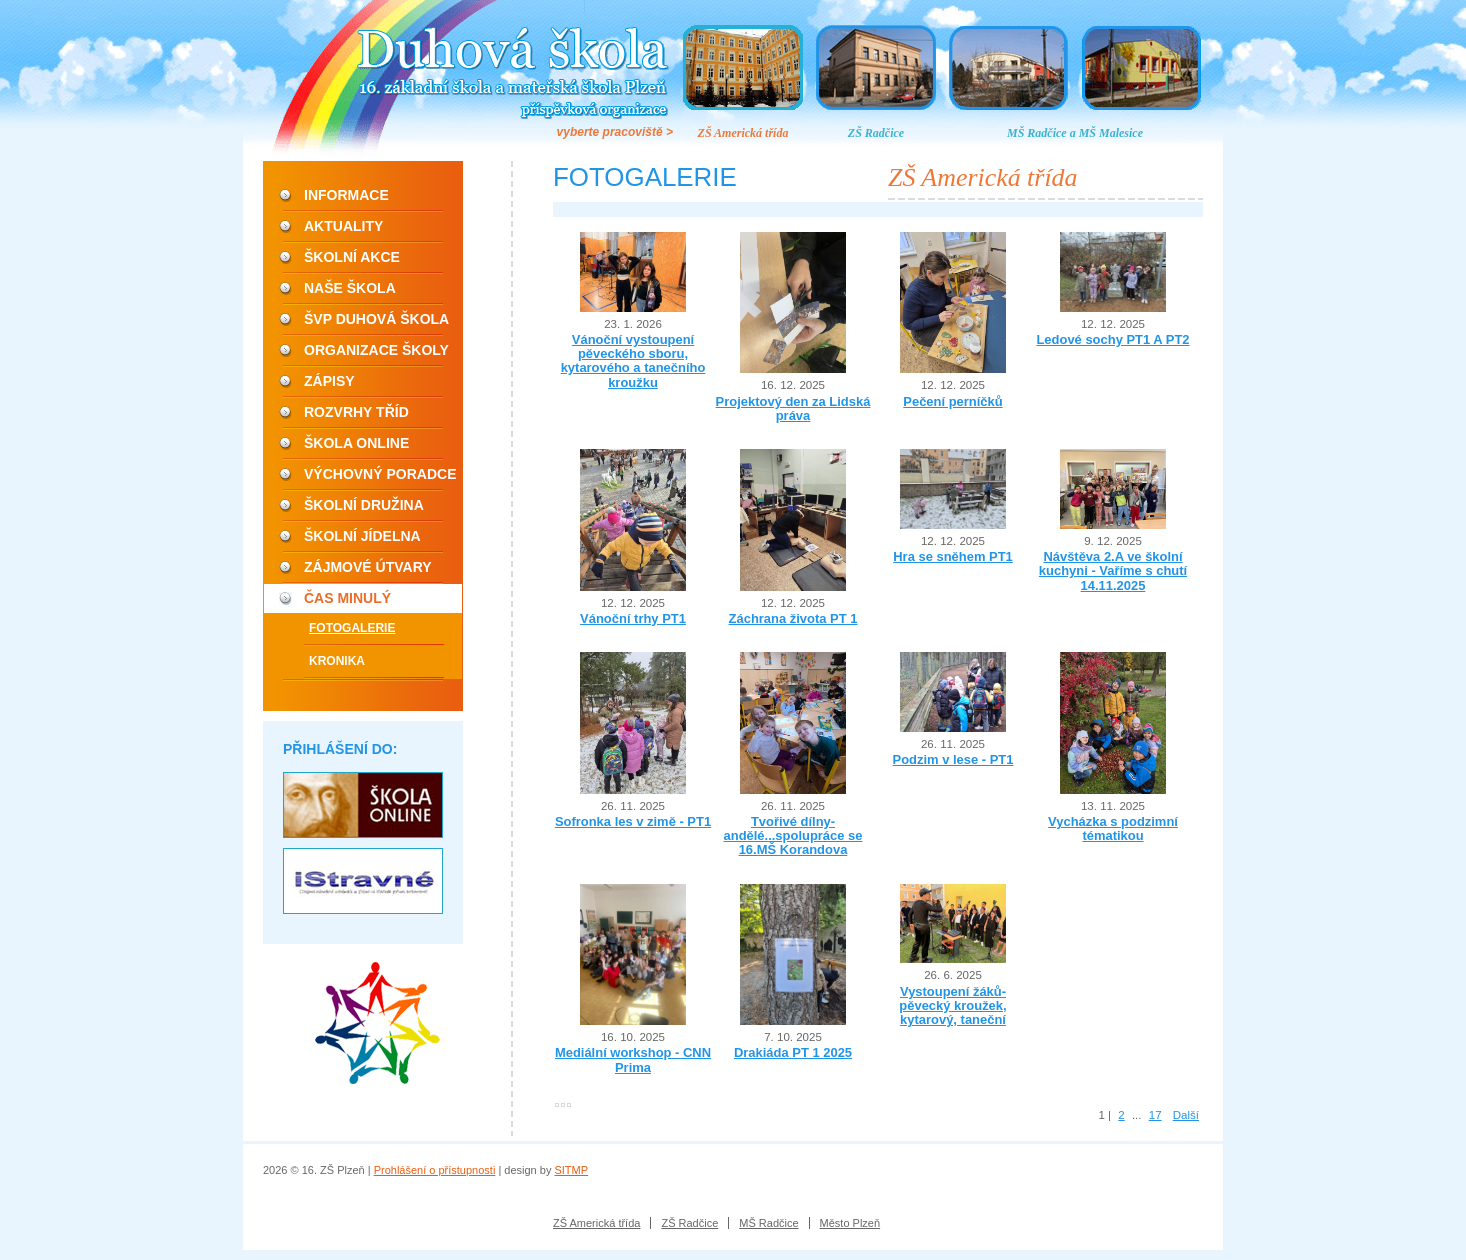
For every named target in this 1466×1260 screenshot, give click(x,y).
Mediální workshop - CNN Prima (633, 1059)
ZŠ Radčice (876, 133)
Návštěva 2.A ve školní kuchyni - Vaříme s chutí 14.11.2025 (1113, 571)
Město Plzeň (850, 1223)
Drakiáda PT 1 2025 (793, 1052)
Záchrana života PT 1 (793, 618)
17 (1155, 1115)
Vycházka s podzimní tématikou (1113, 828)
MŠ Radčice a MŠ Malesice (1075, 133)
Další (1186, 1115)
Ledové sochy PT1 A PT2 (1112, 339)
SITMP (571, 1170)
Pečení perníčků (952, 401)
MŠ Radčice (768, 1223)
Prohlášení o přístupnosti (435, 1170)
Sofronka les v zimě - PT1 (633, 821)
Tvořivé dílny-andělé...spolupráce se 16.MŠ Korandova (793, 836)
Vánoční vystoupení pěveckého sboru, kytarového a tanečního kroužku (633, 361)
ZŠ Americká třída (743, 133)
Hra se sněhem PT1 (953, 556)
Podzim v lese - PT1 (953, 759)
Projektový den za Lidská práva (793, 408)
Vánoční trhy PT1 (633, 618)
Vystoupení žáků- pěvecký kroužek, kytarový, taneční (952, 1006)
